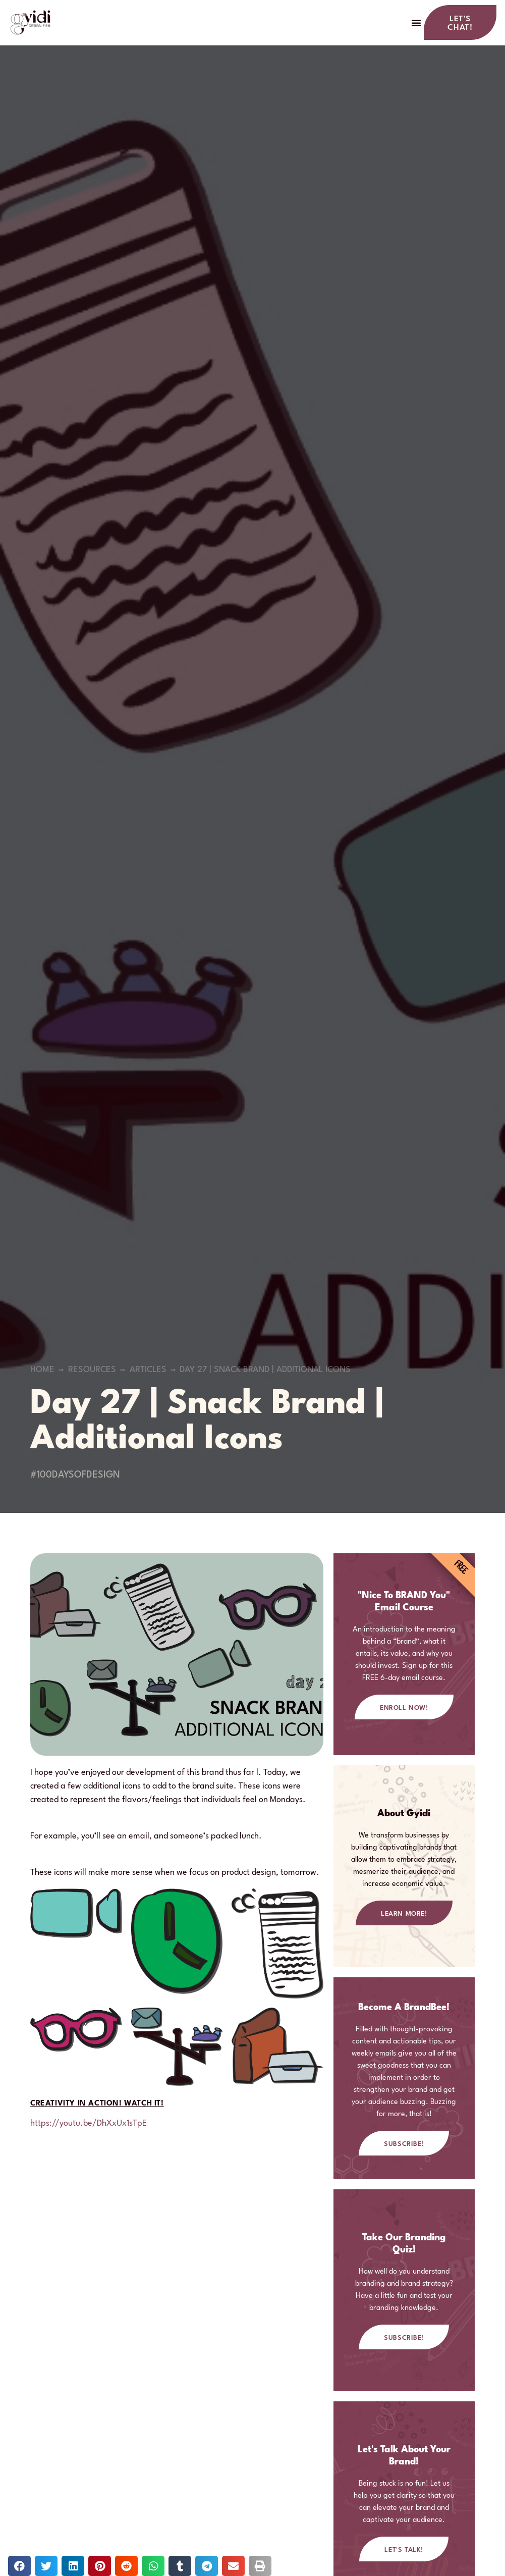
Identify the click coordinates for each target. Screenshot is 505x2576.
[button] (416, 24)
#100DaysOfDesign (75, 1478)
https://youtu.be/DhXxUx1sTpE (88, 2126)
